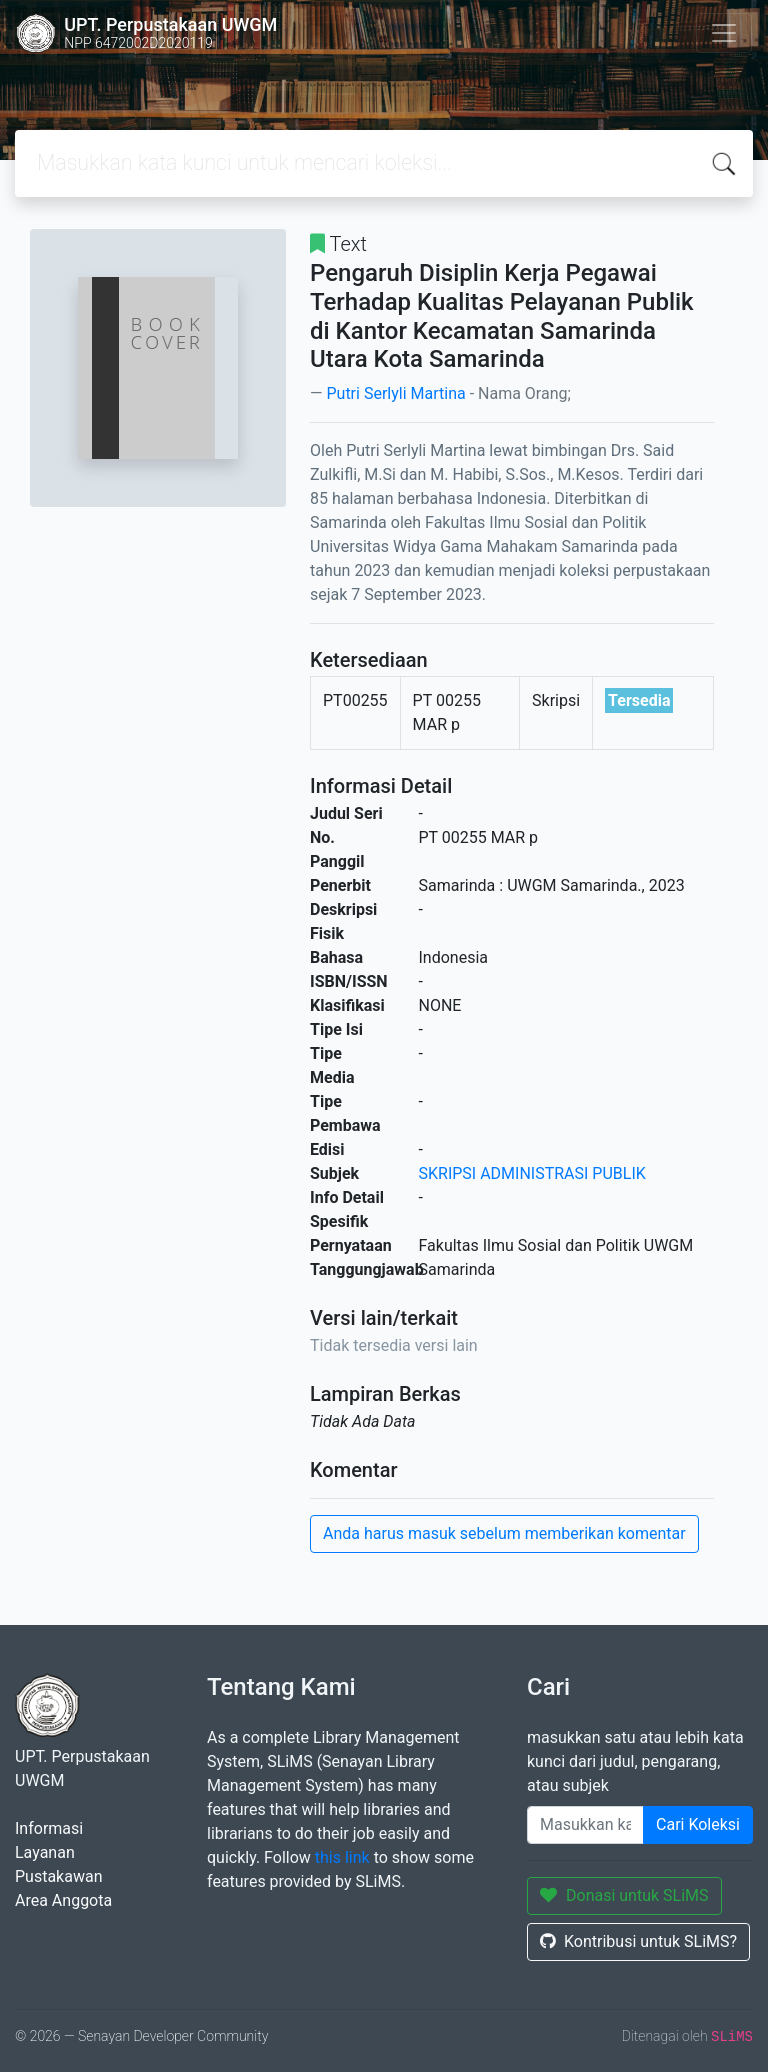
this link (342, 1857)
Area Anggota (63, 1900)
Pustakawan (58, 1876)
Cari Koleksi (698, 1824)
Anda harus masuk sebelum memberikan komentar (504, 1533)
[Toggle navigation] (724, 33)
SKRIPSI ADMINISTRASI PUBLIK (532, 1173)
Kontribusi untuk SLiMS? (638, 1941)
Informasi (49, 1828)
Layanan (45, 1852)
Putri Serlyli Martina (395, 393)
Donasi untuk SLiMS (624, 1895)
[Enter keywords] (585, 1825)
